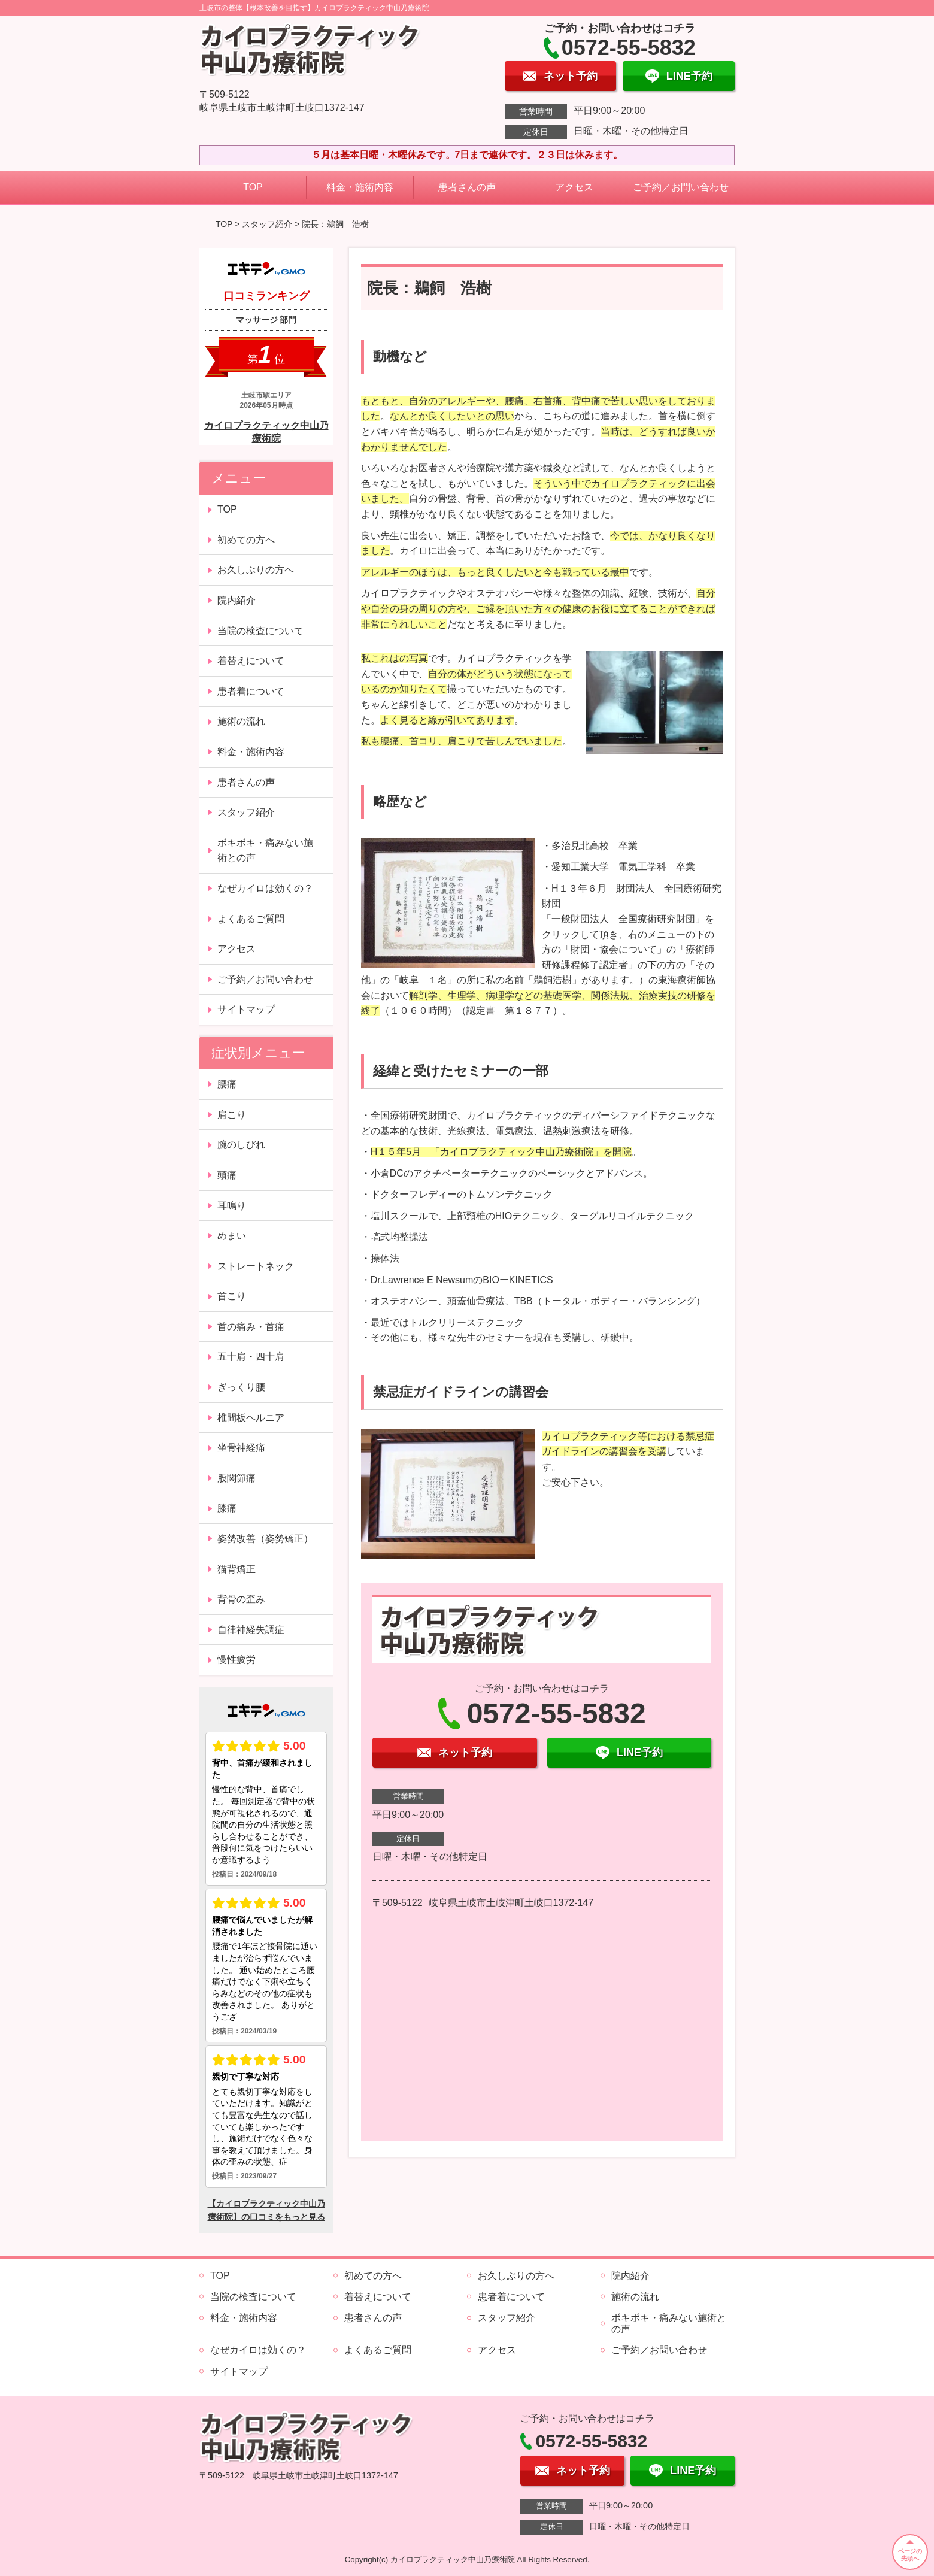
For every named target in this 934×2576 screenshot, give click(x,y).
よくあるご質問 (250, 919)
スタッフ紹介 (267, 224)
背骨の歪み (241, 1599)
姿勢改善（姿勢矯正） (265, 1539)
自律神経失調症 (250, 1630)
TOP (253, 187)
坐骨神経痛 (241, 1447)
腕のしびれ (241, 1144)
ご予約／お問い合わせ (681, 187)
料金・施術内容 (359, 187)
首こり (231, 1296)
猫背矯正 (236, 1569)
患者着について (250, 691)
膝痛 (226, 1508)
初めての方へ (246, 540)
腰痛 (226, 1084)
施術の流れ (241, 721)
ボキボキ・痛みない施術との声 (265, 850)
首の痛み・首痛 (250, 1327)
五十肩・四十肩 (250, 1356)
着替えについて (250, 661)
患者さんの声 (467, 187)
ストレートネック (255, 1266)
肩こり (231, 1115)
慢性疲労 (236, 1659)
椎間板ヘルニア (250, 1418)
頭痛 (226, 1175)
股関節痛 (236, 1478)
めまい (231, 1236)
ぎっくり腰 (241, 1387)
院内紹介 (236, 600)
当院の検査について (260, 631)
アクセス (574, 187)
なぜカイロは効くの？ (265, 888)
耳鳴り (231, 1206)
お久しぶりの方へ (255, 570)
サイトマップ (246, 1009)
